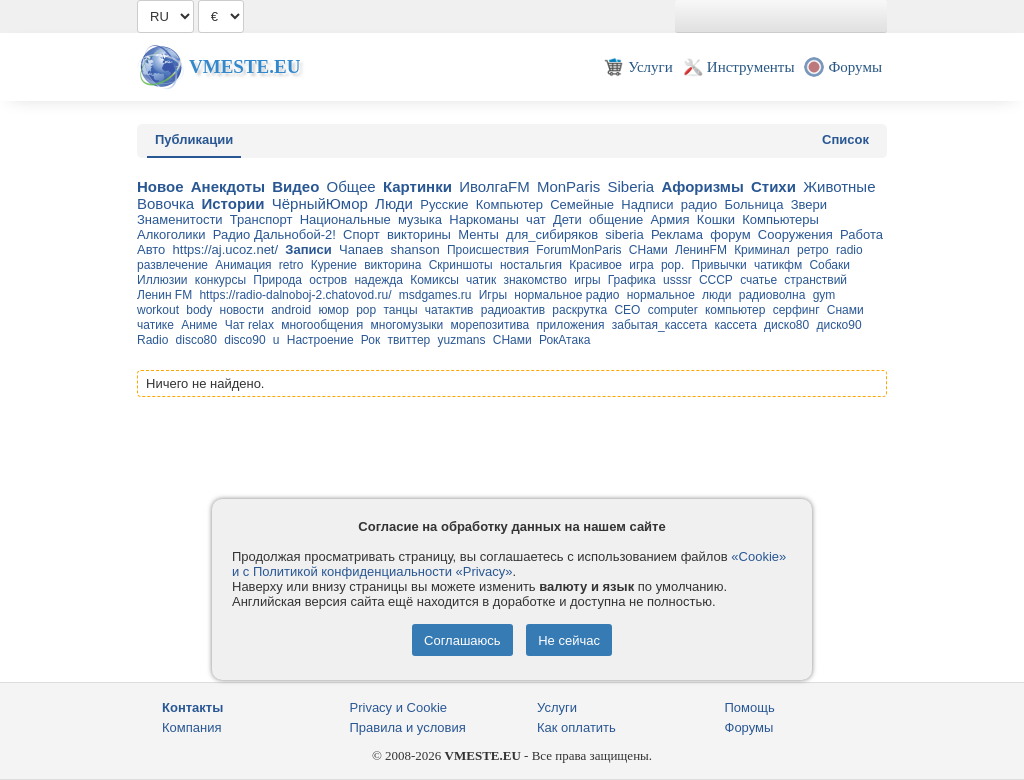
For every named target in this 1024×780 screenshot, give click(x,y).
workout (158, 310)
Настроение (320, 340)
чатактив (449, 310)
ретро (813, 250)
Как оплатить (576, 727)
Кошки (716, 219)
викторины (419, 234)
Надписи (647, 204)
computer (673, 310)
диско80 (786, 325)
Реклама (677, 234)
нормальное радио (566, 295)
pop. (672, 265)
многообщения (322, 325)
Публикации (194, 139)
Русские (444, 204)
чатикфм (778, 265)
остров (328, 280)
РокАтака (564, 340)
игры (587, 280)
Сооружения (795, 234)
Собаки (829, 265)
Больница (754, 204)
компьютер (735, 310)
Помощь (750, 707)
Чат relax (249, 325)
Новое (160, 186)
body (199, 310)
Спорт (361, 234)
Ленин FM (164, 295)
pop (366, 310)
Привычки (719, 265)
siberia (624, 234)
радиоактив (513, 310)
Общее (351, 186)
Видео (295, 186)
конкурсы (220, 280)
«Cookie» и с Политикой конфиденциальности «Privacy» (509, 564)
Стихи (773, 186)
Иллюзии (162, 280)
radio (849, 250)
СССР (716, 280)
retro (291, 265)
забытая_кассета (659, 325)
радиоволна (772, 295)
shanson (415, 249)
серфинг (796, 310)
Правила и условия (408, 727)
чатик (481, 280)
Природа (277, 280)
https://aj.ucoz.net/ (226, 249)
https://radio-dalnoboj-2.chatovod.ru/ (295, 295)
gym (824, 295)
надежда (378, 280)
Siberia (630, 186)
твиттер (408, 340)
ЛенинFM (701, 250)
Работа (861, 234)
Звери (809, 204)
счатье (758, 280)
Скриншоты (461, 265)
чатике (155, 325)
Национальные (345, 219)
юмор (333, 310)
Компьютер (509, 204)
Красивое (595, 265)
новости (242, 310)
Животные (839, 186)
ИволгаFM (494, 186)
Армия (669, 219)
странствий (815, 280)
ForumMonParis (578, 250)
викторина (392, 265)
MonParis (568, 186)
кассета (735, 325)
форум (730, 234)
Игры (493, 295)
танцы (400, 310)
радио (699, 204)
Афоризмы (702, 186)
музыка (420, 219)
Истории (232, 203)
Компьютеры (780, 219)
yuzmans (462, 340)
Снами (845, 310)
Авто (151, 249)
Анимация (243, 265)
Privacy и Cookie (399, 707)
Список (845, 139)
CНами (512, 340)
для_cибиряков (552, 234)
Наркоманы (484, 219)
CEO (627, 310)
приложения (570, 325)
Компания (192, 727)
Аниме (199, 325)
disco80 (196, 340)
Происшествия (488, 250)
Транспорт (261, 219)
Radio (152, 340)
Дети (567, 219)
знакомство (535, 280)
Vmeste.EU (244, 66)
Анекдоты (228, 186)
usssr (677, 280)
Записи (308, 249)
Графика (632, 280)
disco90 (244, 340)
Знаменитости (180, 219)
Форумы (749, 727)
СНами (648, 250)
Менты (478, 234)
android (291, 310)
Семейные (582, 204)
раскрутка (579, 310)
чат (536, 219)
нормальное (661, 295)
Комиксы (434, 280)
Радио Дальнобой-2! (274, 234)
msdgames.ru (435, 295)
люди (716, 295)
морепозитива (490, 325)
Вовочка (165, 203)
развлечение (172, 265)
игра (641, 265)
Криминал (762, 250)
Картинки (417, 186)
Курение (334, 265)
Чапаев (361, 249)
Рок (370, 340)
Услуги (557, 707)
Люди (394, 203)
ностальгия (531, 265)
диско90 (838, 325)
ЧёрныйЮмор (320, 203)
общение (616, 219)
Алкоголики (171, 234)
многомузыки (407, 325)
